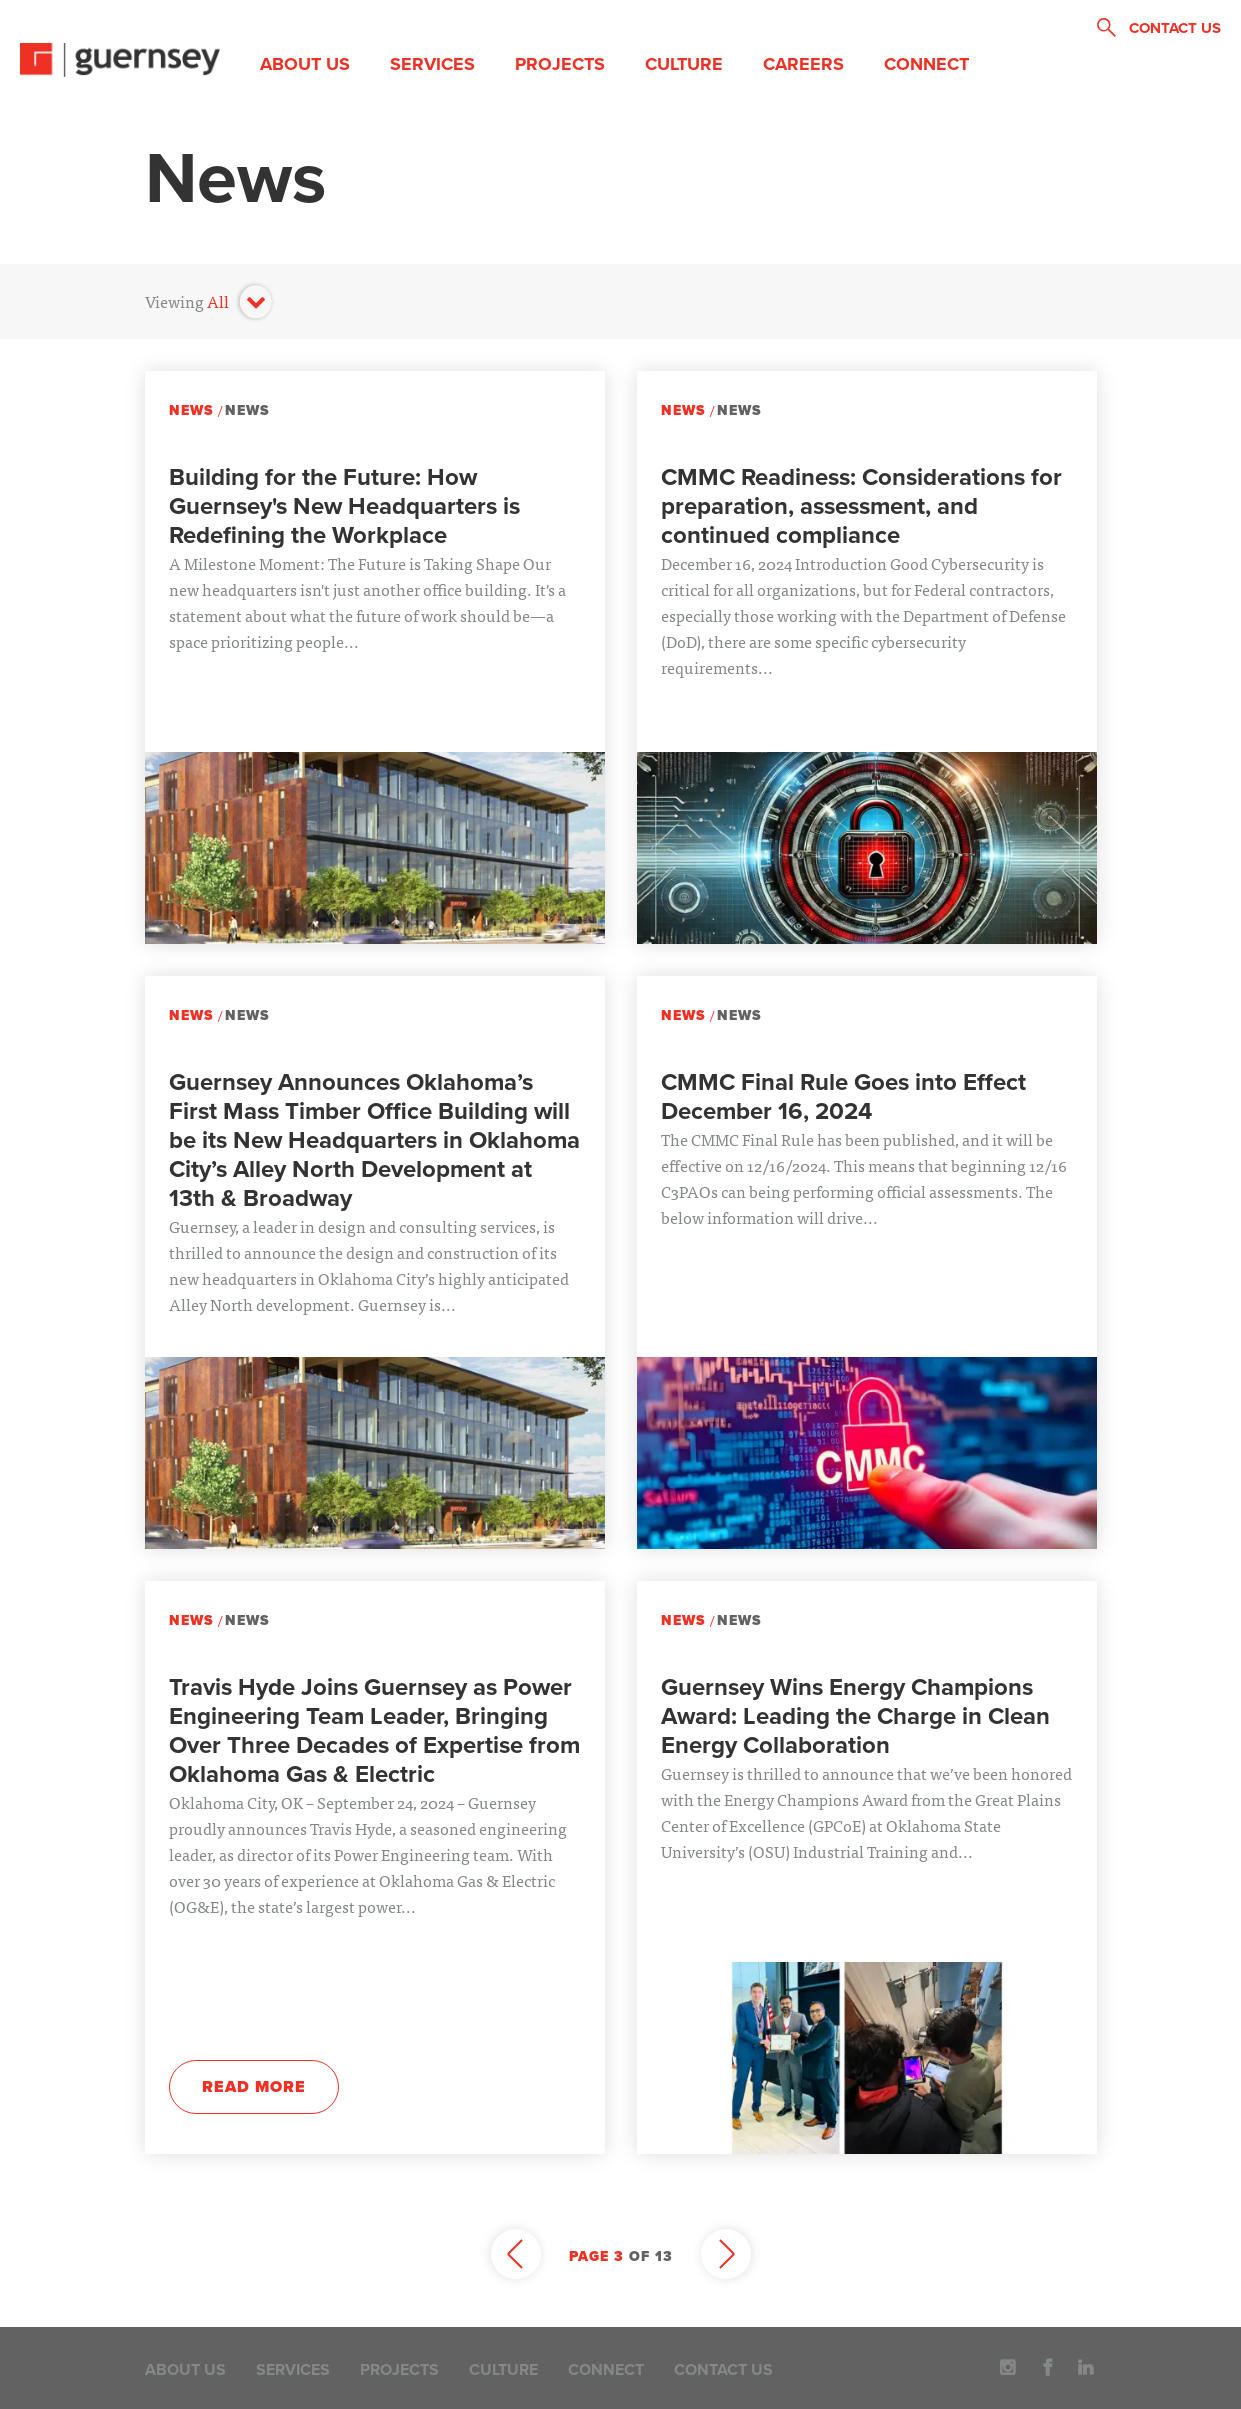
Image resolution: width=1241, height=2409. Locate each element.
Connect (926, 64)
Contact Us (723, 2370)
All (218, 301)
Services (432, 64)
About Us (305, 64)
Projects (560, 64)
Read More (254, 2087)
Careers (803, 64)
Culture (684, 64)
